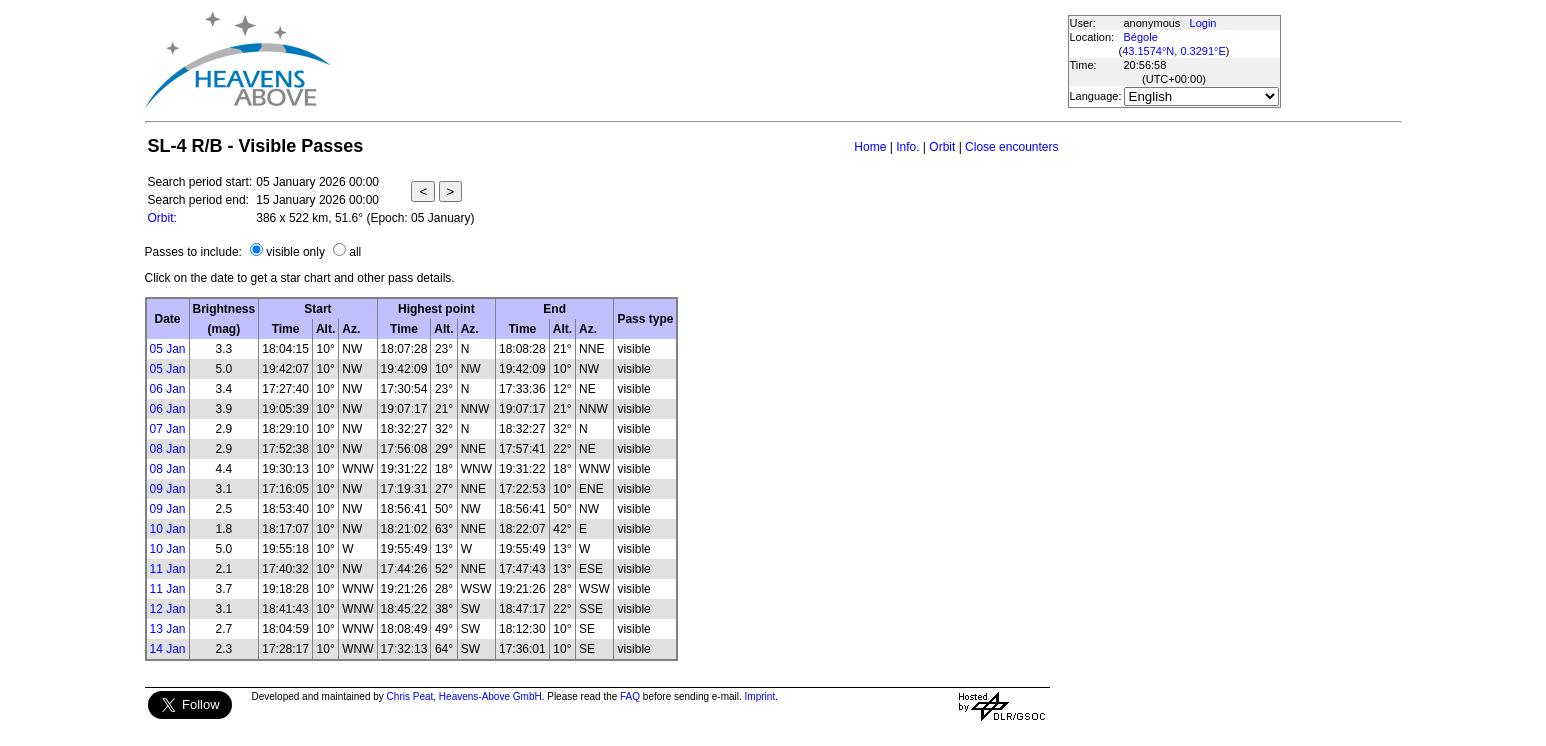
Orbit (942, 147)
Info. (907, 147)
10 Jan (168, 529)
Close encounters (1011, 147)
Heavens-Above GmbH (490, 696)
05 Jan (168, 349)
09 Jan (168, 489)
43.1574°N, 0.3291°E (1174, 51)
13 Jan (168, 629)
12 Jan (168, 609)
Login (1203, 23)
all (355, 252)
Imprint (760, 696)
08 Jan (168, 449)
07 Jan (168, 429)
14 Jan (168, 649)
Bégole (1141, 37)
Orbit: (162, 218)
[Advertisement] (698, 60)
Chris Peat (410, 696)
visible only (295, 252)
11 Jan (168, 569)
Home (870, 147)
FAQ (630, 696)
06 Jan (168, 389)
